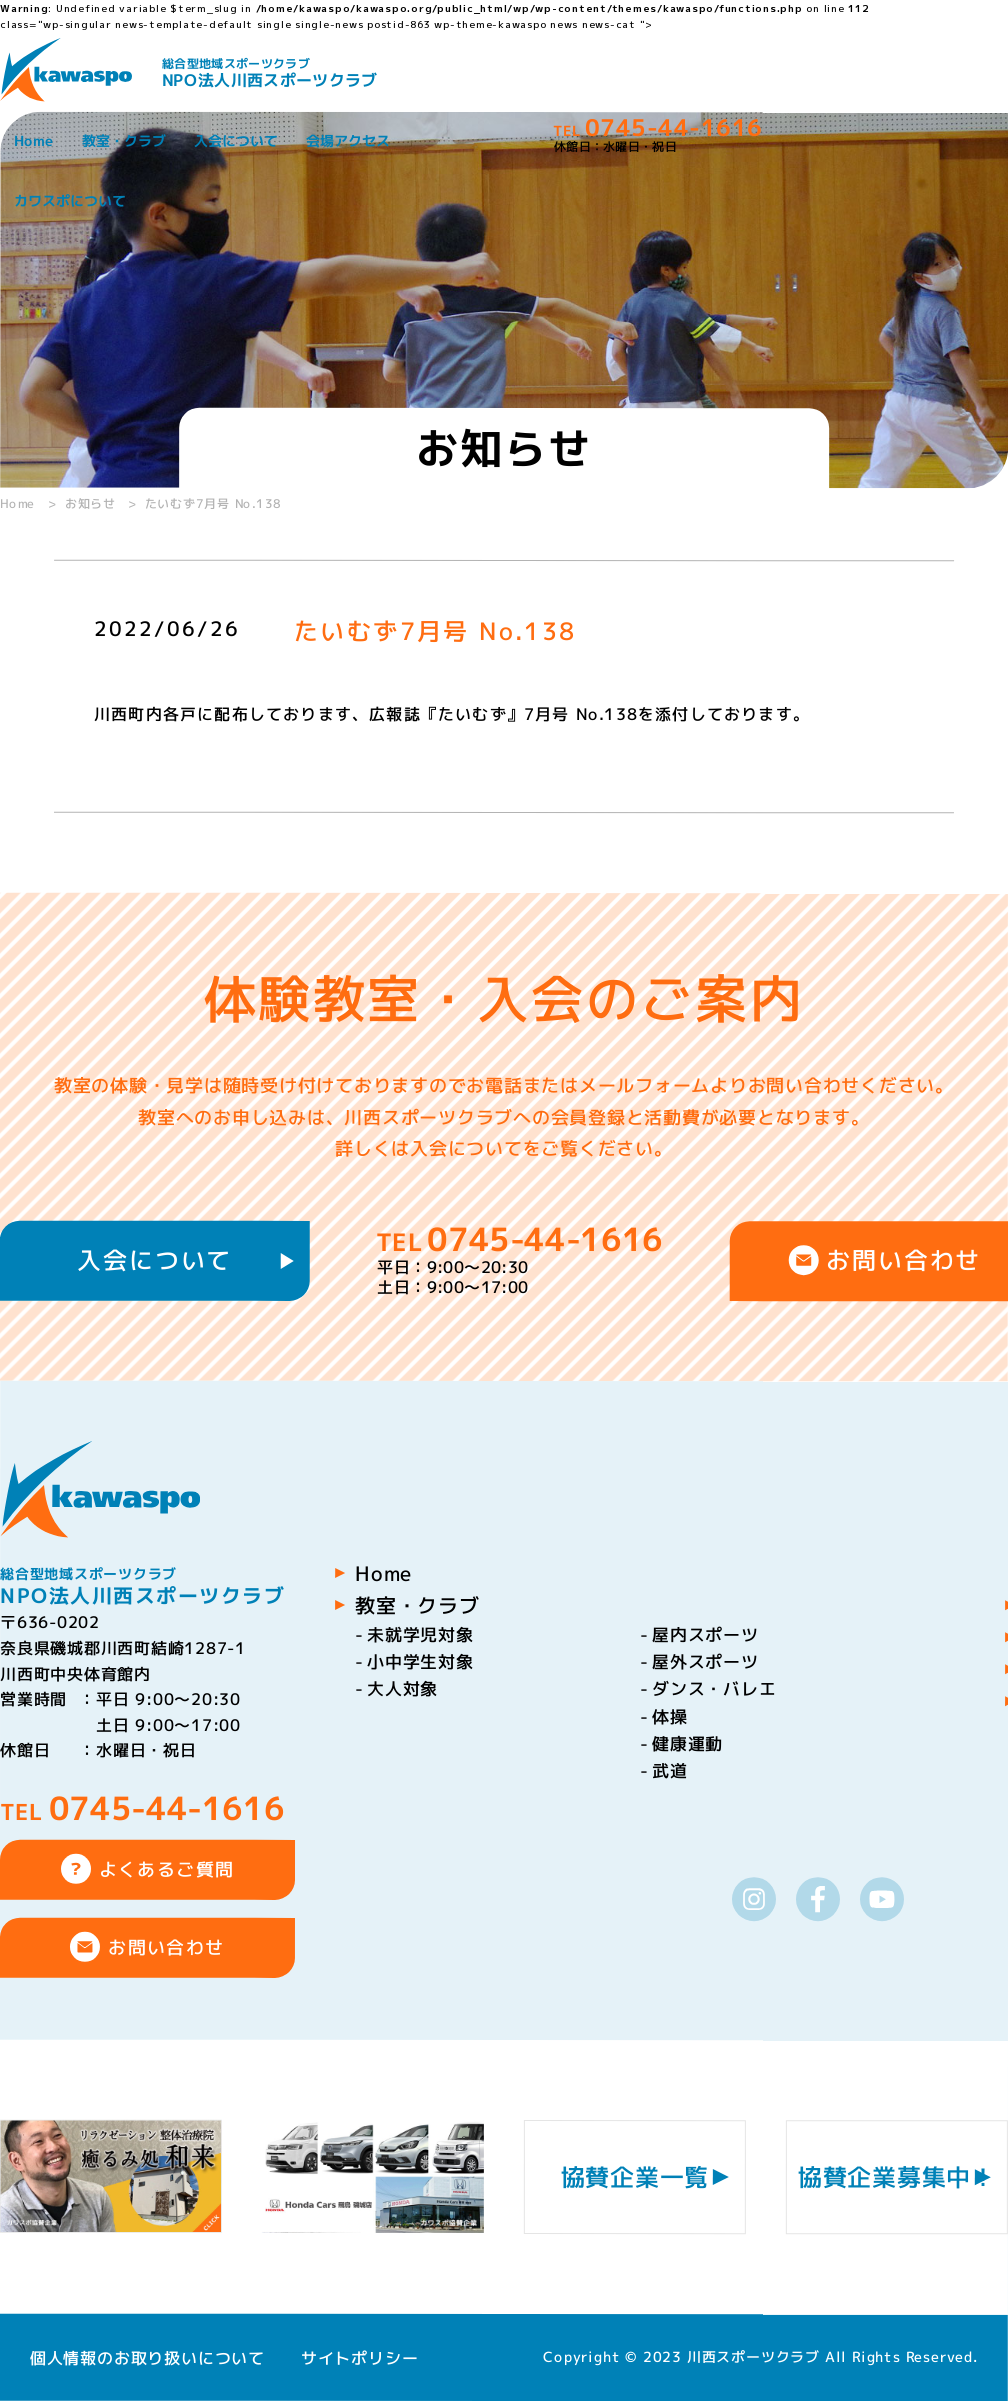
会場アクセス (348, 140)
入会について (236, 140)
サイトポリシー (360, 2357)
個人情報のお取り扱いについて (147, 2357)
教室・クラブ (124, 140)
